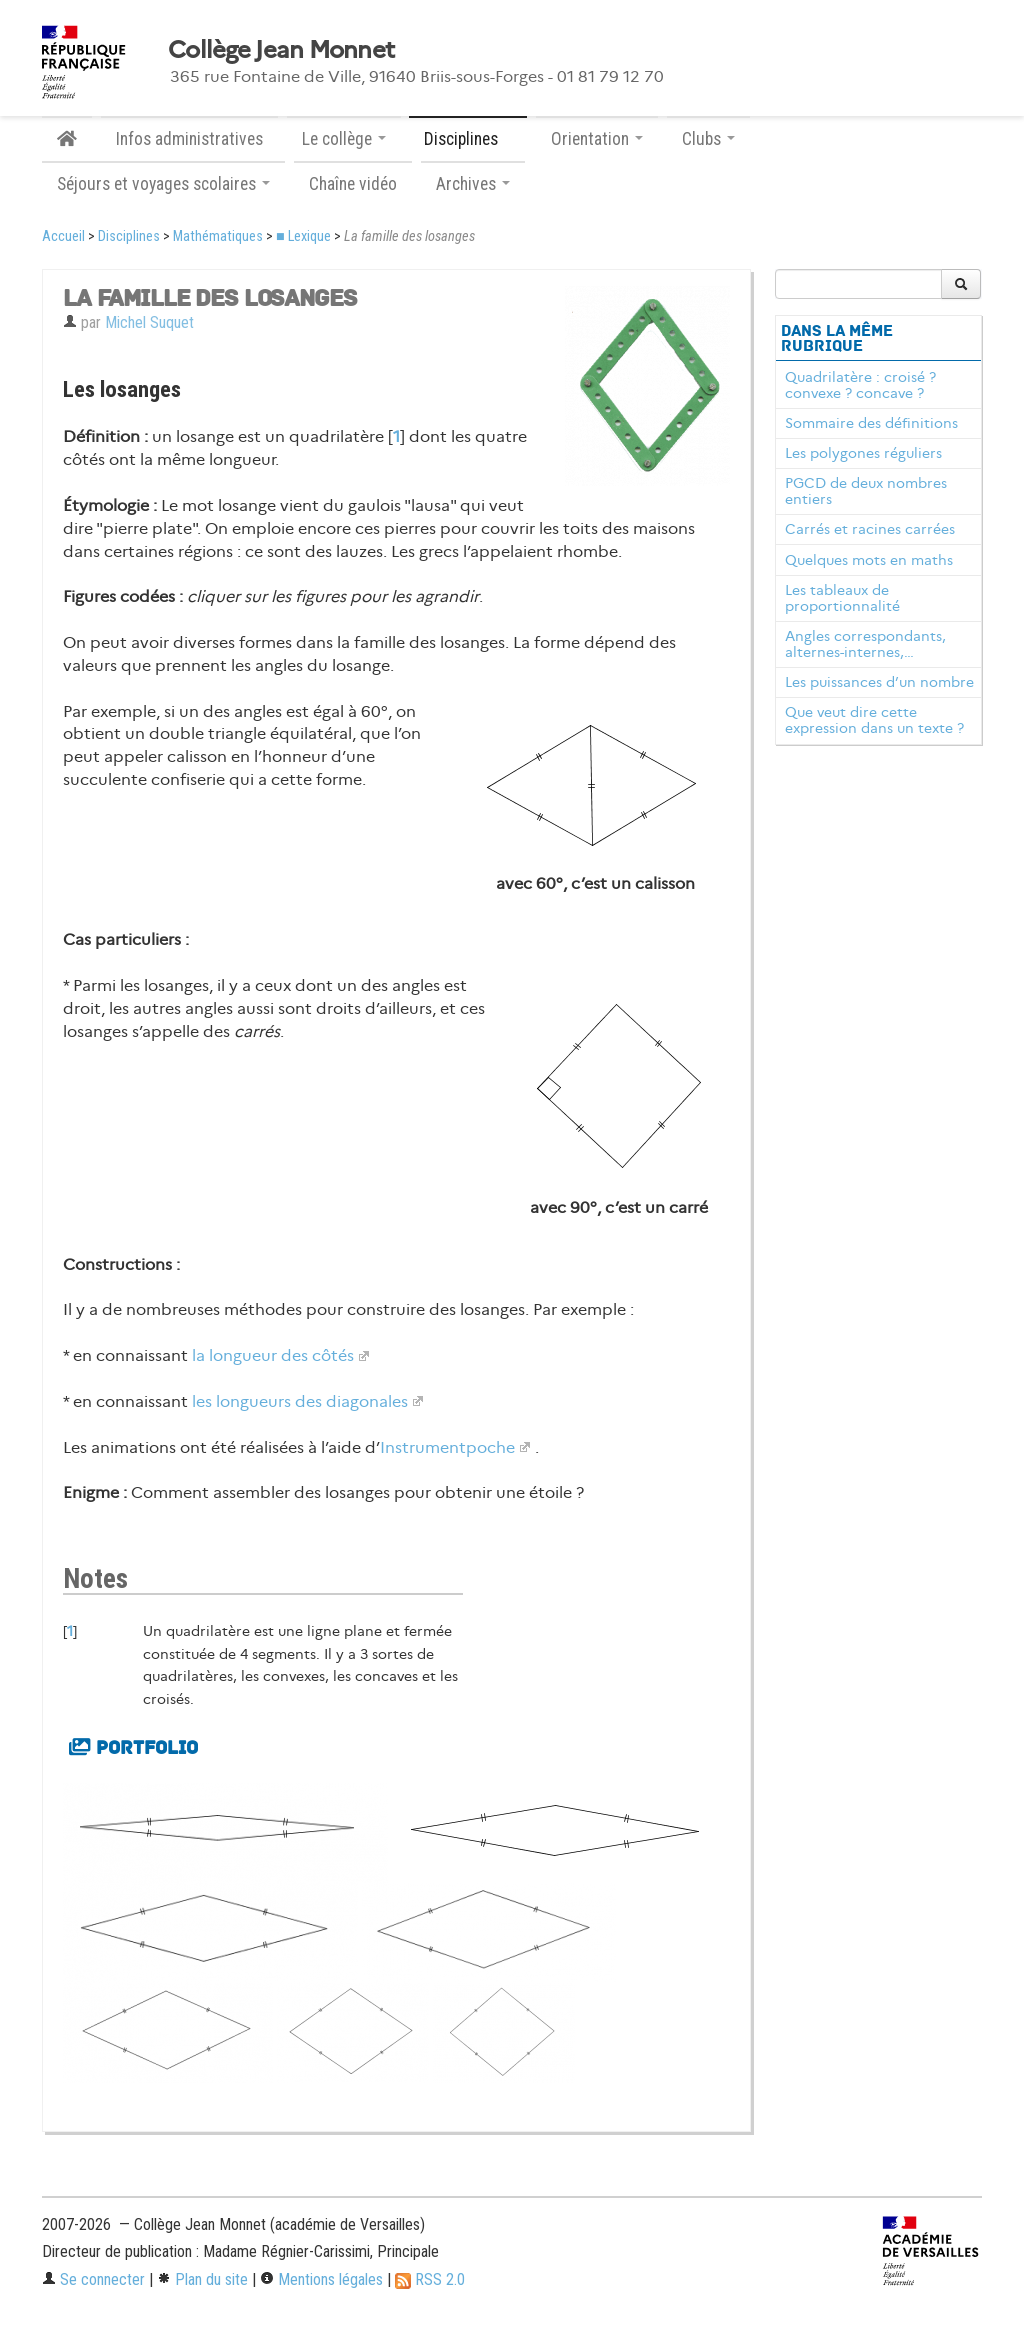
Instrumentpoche (447, 1447)
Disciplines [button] (468, 139)
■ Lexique (303, 236)
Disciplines (129, 236)
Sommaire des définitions (871, 423)
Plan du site (202, 2279)
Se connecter (93, 2279)
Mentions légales (321, 2279)
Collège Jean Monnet (281, 50)
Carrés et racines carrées (870, 529)
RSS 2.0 (430, 2279)
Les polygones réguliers (863, 453)
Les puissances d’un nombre (879, 682)
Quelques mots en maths (869, 560)
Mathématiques (218, 236)
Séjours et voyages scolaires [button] (163, 184)
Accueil (63, 236)
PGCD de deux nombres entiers (866, 491)
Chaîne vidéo (353, 184)
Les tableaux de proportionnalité (842, 598)
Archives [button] (473, 184)
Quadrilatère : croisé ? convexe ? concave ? (860, 385)
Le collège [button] (344, 139)
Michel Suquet (149, 322)
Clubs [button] (708, 139)
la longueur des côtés (273, 1355)
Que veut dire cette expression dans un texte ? (874, 720)
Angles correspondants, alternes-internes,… (865, 644)
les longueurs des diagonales (300, 1401)
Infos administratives (189, 139)
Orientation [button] (597, 139)
